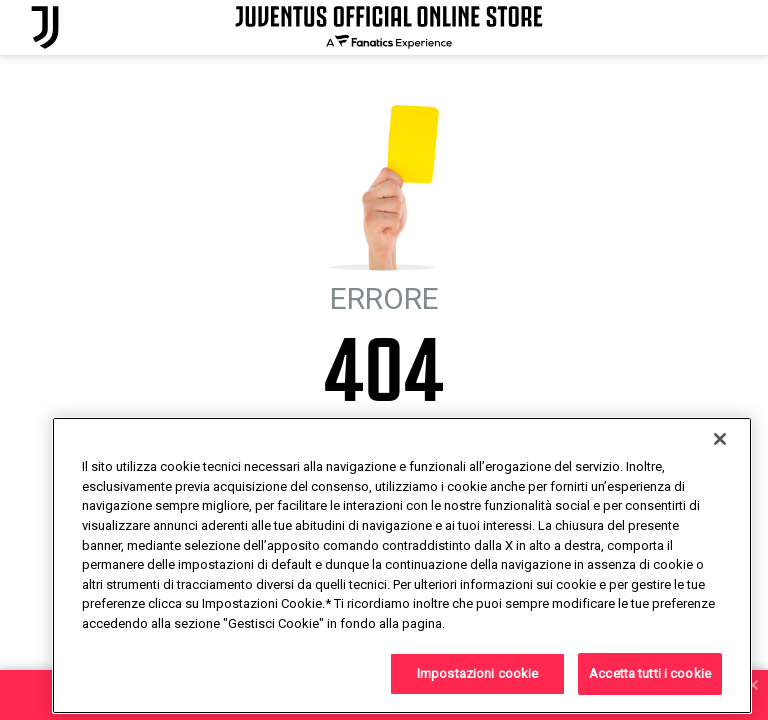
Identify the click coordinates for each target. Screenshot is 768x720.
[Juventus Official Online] (45, 27)
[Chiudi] (720, 485)
